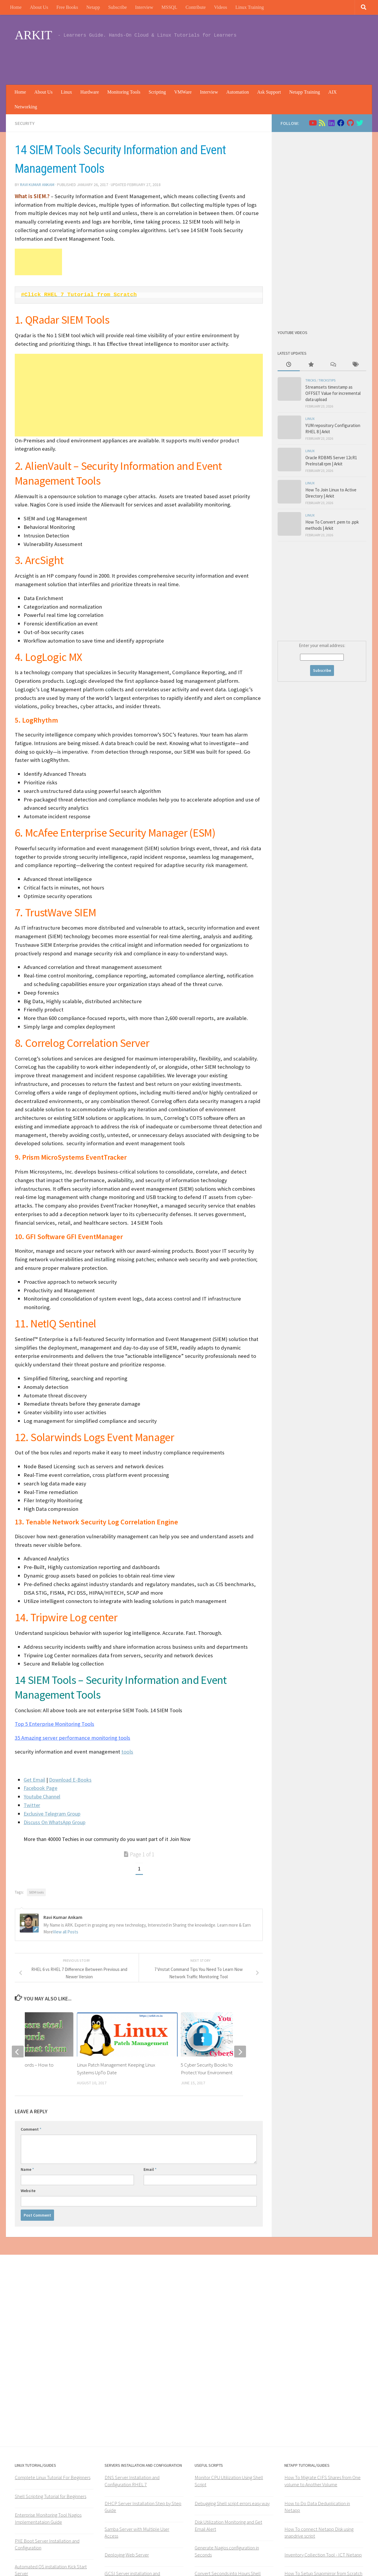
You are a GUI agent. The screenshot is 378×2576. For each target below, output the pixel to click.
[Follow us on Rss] (321, 122)
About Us (39, 7)
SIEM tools (36, 1892)
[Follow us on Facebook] (340, 122)
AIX (332, 91)
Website (28, 2190)
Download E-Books (70, 1779)
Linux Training (249, 7)
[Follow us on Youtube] (312, 122)
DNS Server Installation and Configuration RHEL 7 (132, 2481)
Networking (25, 106)
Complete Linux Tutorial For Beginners (52, 2477)
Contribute (195, 7)
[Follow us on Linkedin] (331, 122)
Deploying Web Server (127, 2554)
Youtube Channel (42, 1796)
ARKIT (33, 35)
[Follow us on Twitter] (359, 122)
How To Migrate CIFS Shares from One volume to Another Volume (322, 2481)
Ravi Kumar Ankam (37, 184)
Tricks (310, 380)
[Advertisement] (255, 60)
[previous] (18, 2051)
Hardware (89, 91)
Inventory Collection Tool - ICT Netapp (323, 2554)
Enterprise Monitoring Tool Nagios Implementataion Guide (48, 2518)
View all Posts (65, 1932)
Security (25, 123)
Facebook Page (40, 1788)
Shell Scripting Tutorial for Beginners (50, 2496)
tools (127, 1751)
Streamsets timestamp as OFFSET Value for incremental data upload (333, 393)
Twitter (32, 1805)
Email (150, 2169)
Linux (66, 91)
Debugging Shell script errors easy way (232, 2503)
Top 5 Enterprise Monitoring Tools (54, 1723)
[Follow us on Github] (350, 122)
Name (27, 2169)
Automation (237, 91)
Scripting (157, 91)
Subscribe (117, 7)
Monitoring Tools (123, 91)
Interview (144, 7)
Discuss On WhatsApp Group (54, 1822)
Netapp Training (304, 91)
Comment (31, 2129)
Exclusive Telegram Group (52, 1813)
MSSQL (169, 7)
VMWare (183, 91)
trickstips (326, 380)
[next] (240, 2051)
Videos (220, 7)
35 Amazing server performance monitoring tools (72, 1737)
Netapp (93, 7)
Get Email (34, 1779)
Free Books (67, 7)
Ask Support (269, 91)
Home (16, 7)
